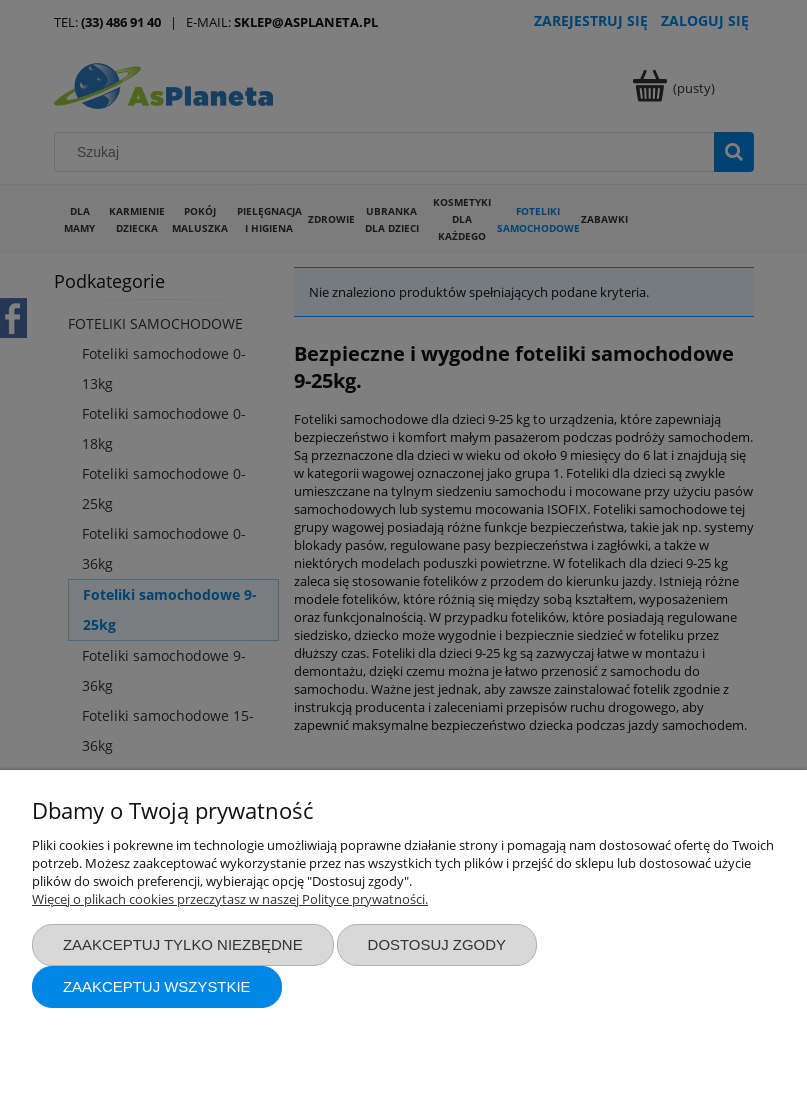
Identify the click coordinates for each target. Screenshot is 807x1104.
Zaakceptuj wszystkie (157, 986)
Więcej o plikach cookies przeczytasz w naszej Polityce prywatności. (230, 899)
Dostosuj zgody (437, 944)
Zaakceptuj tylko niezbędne (183, 944)
